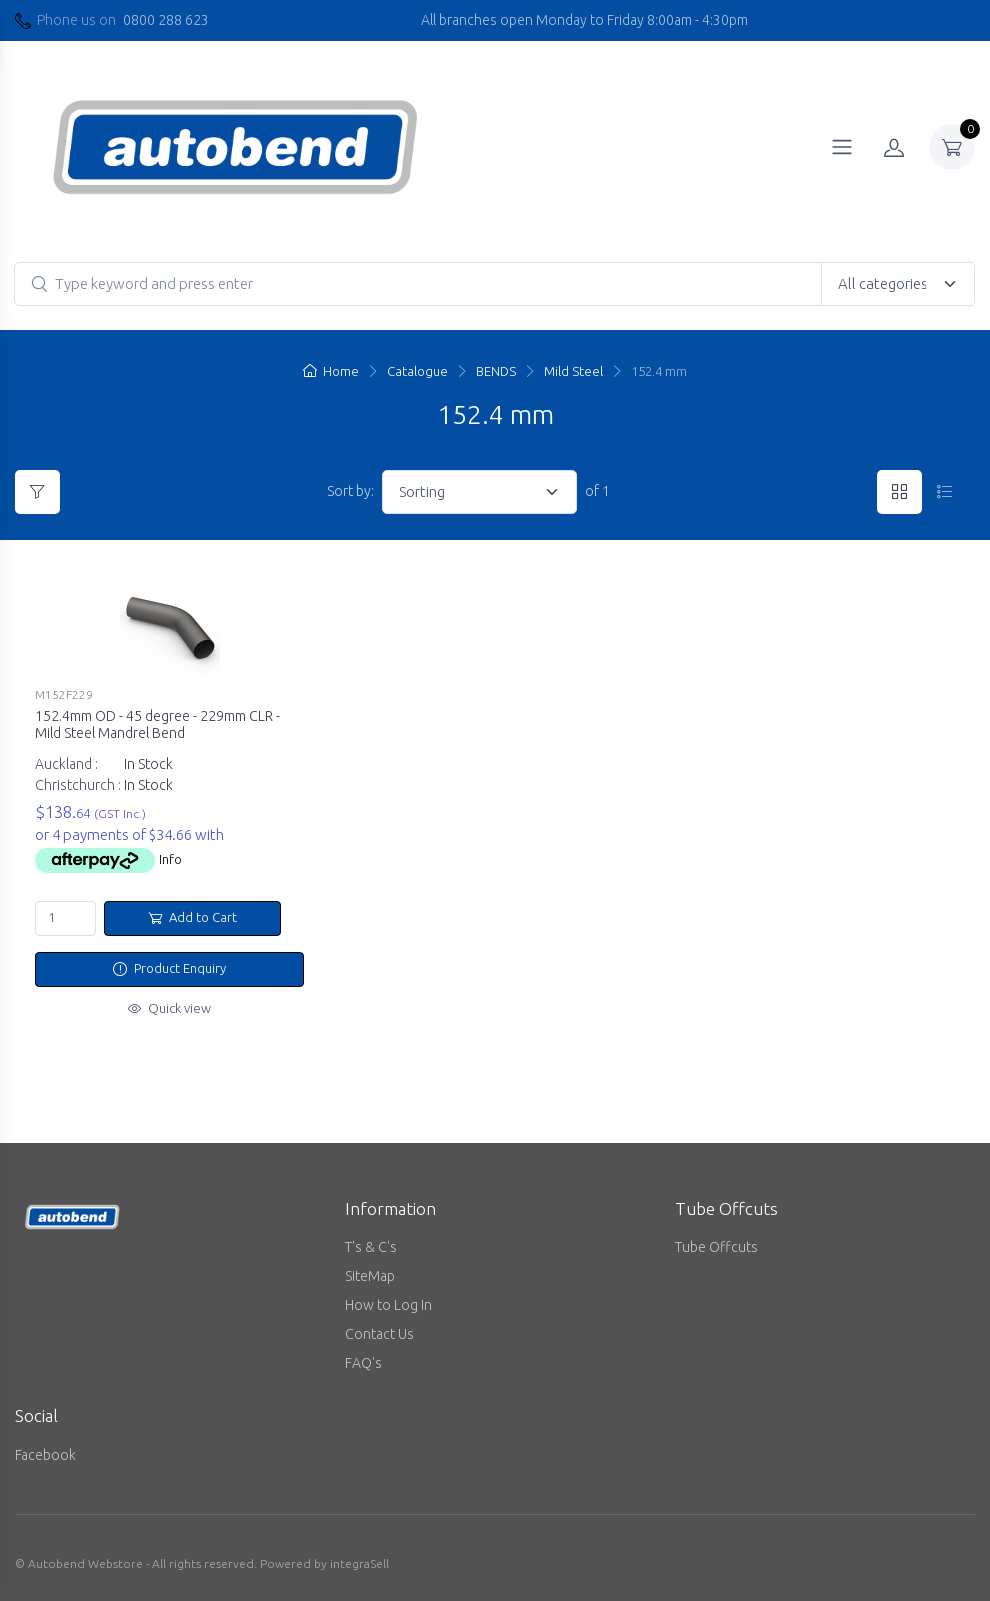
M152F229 (64, 694)
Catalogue (417, 371)
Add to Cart (192, 917)
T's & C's (371, 1247)
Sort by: (350, 491)
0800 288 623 (166, 20)
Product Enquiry (169, 968)
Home (331, 371)
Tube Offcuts (716, 1247)
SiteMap (370, 1276)
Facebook (45, 1455)
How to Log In (388, 1305)
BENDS (496, 371)
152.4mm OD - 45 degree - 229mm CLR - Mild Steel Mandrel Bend (157, 724)
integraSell (359, 1563)
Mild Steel (573, 371)
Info (170, 859)
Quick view (169, 1008)
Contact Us (379, 1334)
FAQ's (363, 1363)
